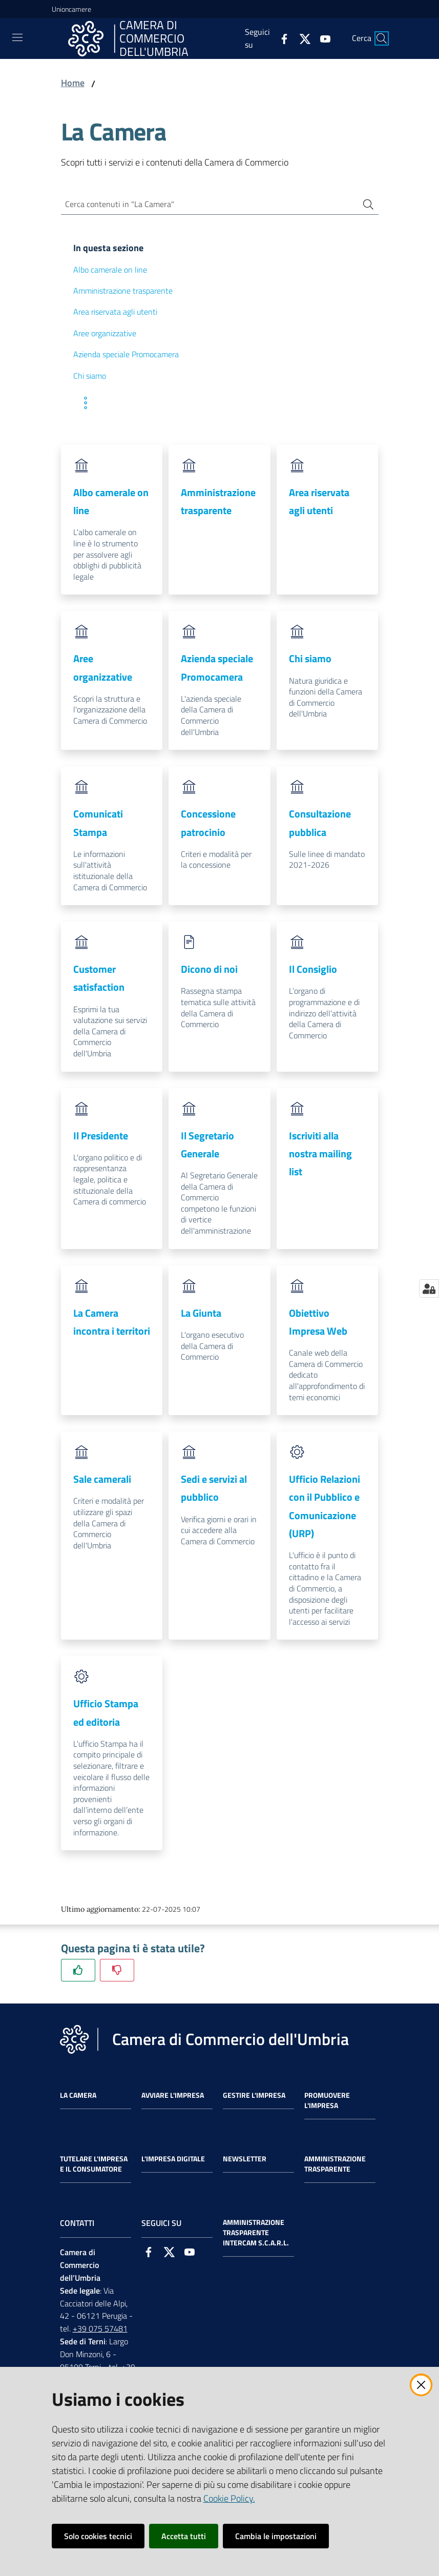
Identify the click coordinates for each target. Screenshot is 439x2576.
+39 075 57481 (100, 2331)
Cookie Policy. (229, 2498)
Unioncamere (71, 9)
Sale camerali (102, 1481)
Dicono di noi (209, 971)
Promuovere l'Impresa (327, 2103)
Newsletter (244, 2161)
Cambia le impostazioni (276, 2536)
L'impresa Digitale (173, 2161)
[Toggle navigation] (17, 37)
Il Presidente (100, 1138)
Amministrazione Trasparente (335, 2166)
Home (73, 83)
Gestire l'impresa (254, 2098)
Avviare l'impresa (172, 2098)
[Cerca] (381, 38)
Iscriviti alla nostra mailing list (320, 1156)
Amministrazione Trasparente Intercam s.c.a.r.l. (256, 2235)
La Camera (78, 2098)
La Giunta (201, 1315)
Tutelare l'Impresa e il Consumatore (94, 2166)
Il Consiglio (313, 971)
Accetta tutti (183, 2536)
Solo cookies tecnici (98, 2536)
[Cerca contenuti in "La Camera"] (205, 205)
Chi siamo (310, 661)
